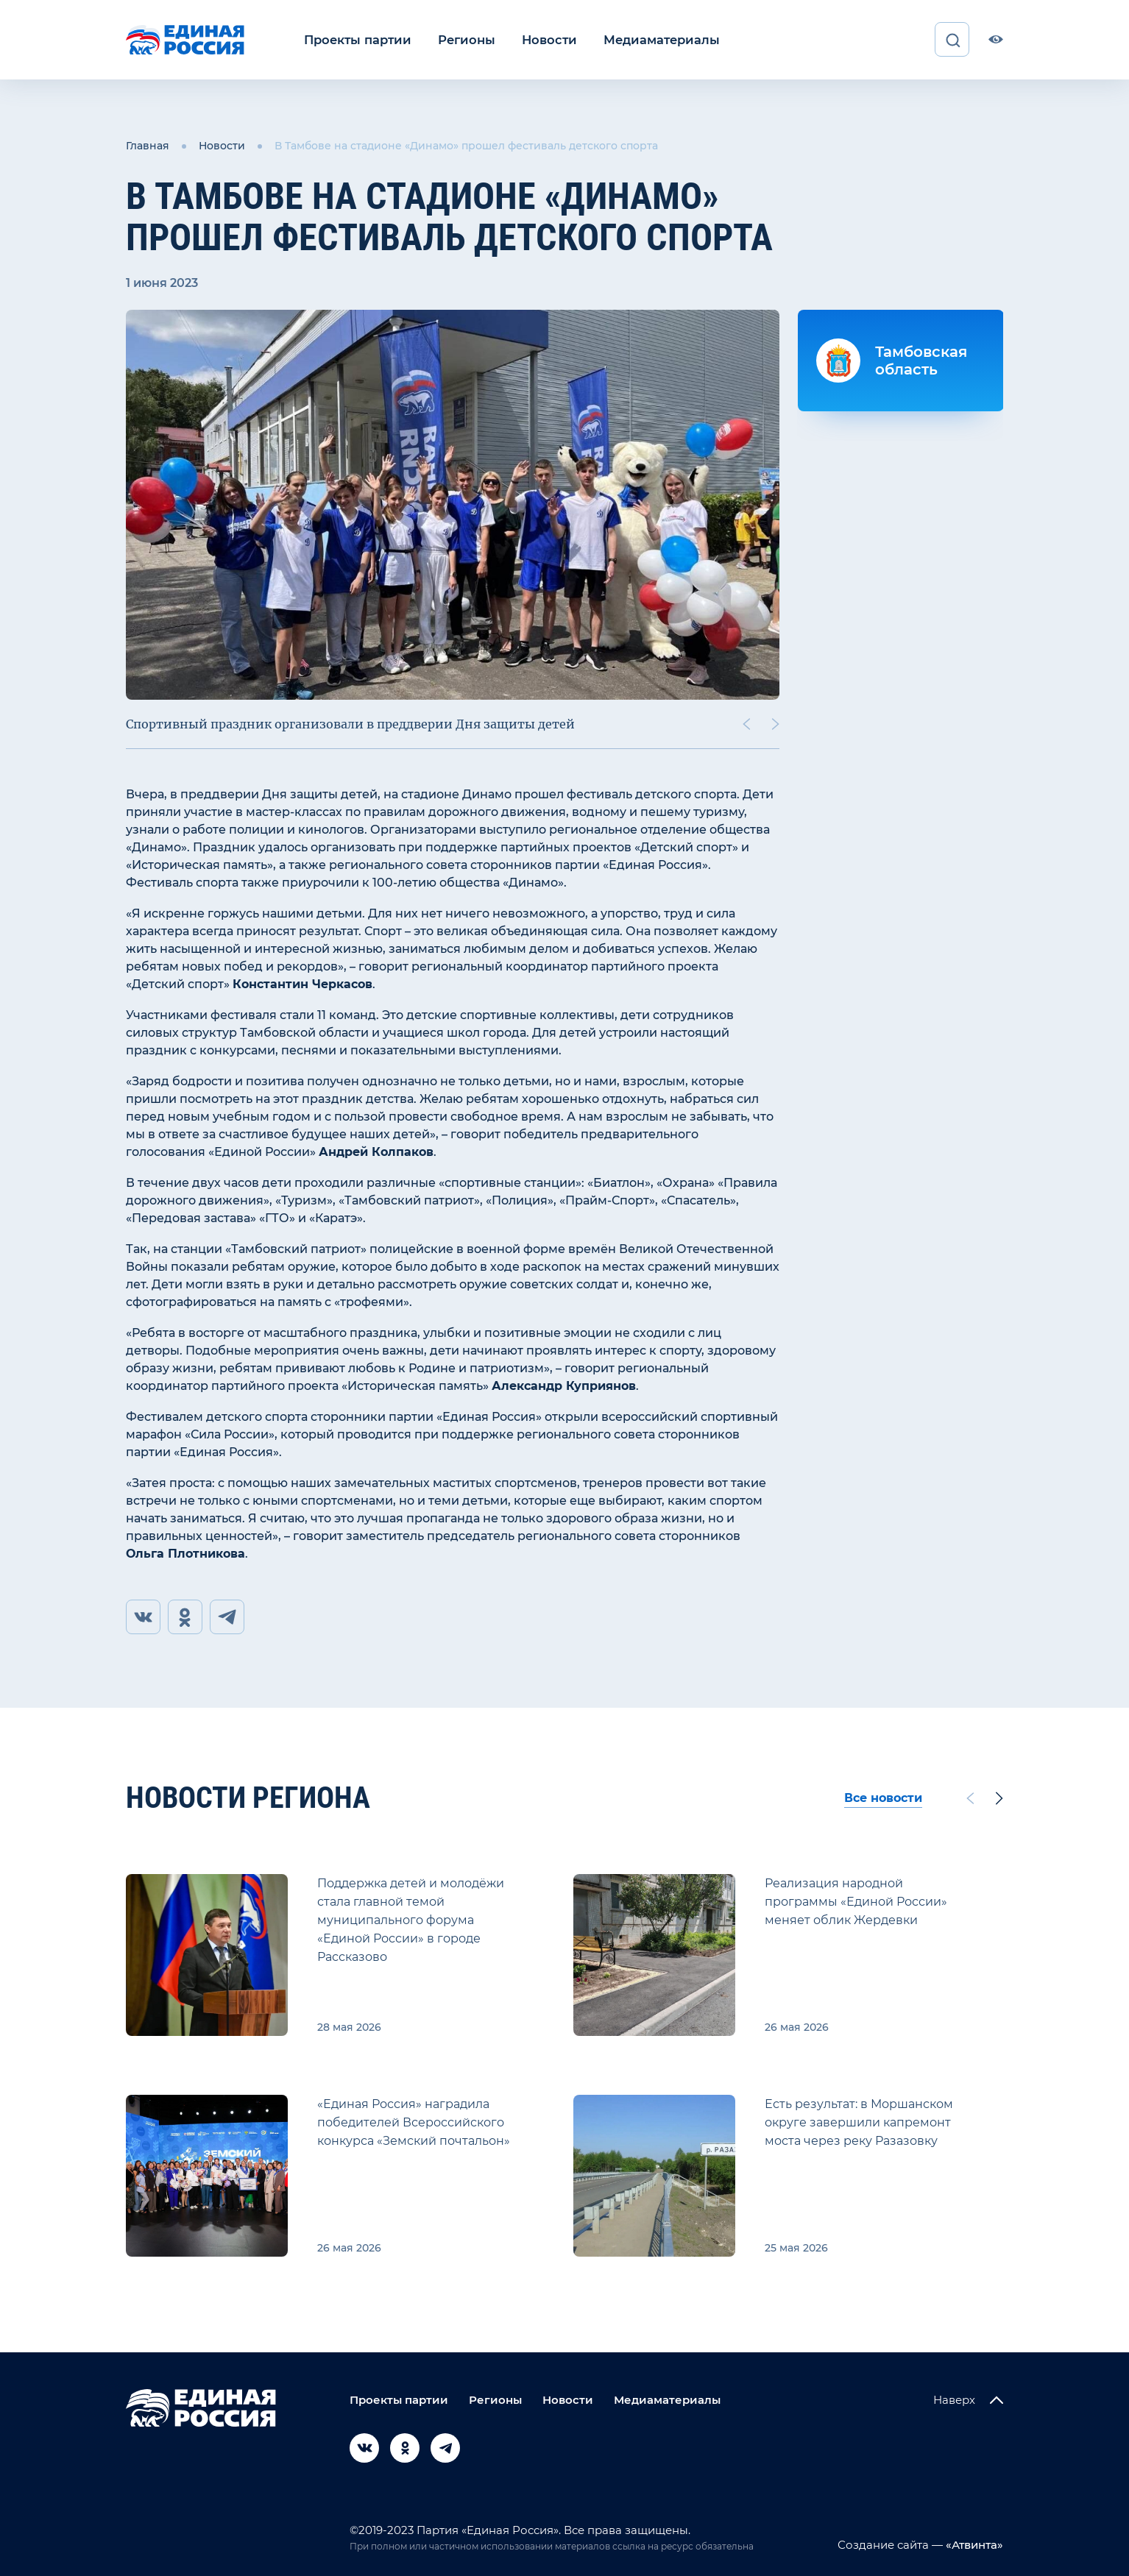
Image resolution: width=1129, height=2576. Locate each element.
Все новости (883, 1798)
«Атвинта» (973, 2545)
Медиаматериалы (651, 39)
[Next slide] (775, 723)
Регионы (461, 39)
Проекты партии (356, 39)
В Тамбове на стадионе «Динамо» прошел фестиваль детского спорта (466, 145)
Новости (542, 39)
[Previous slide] (746, 723)
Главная (147, 145)
